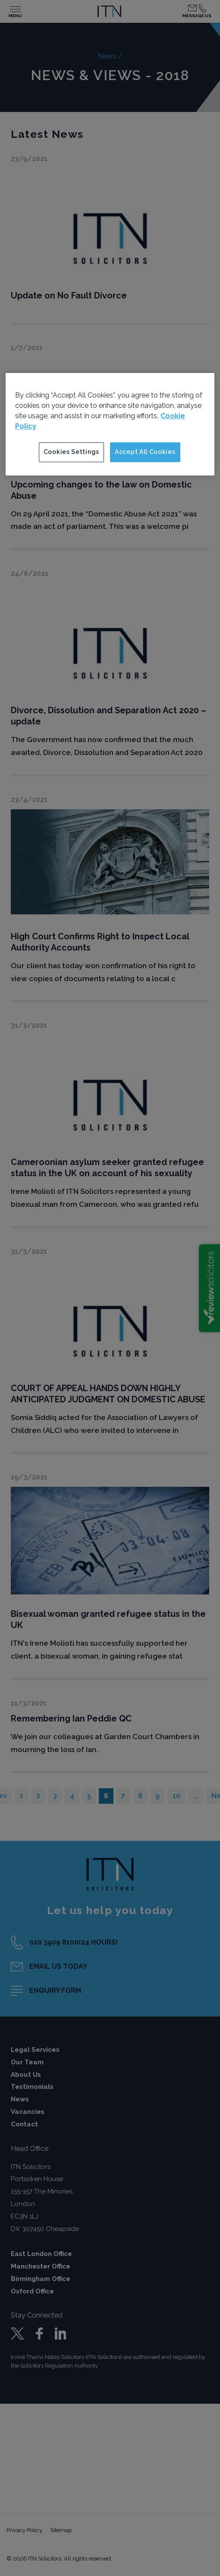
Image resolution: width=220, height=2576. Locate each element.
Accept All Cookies (145, 451)
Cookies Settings (71, 451)
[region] (110, 424)
